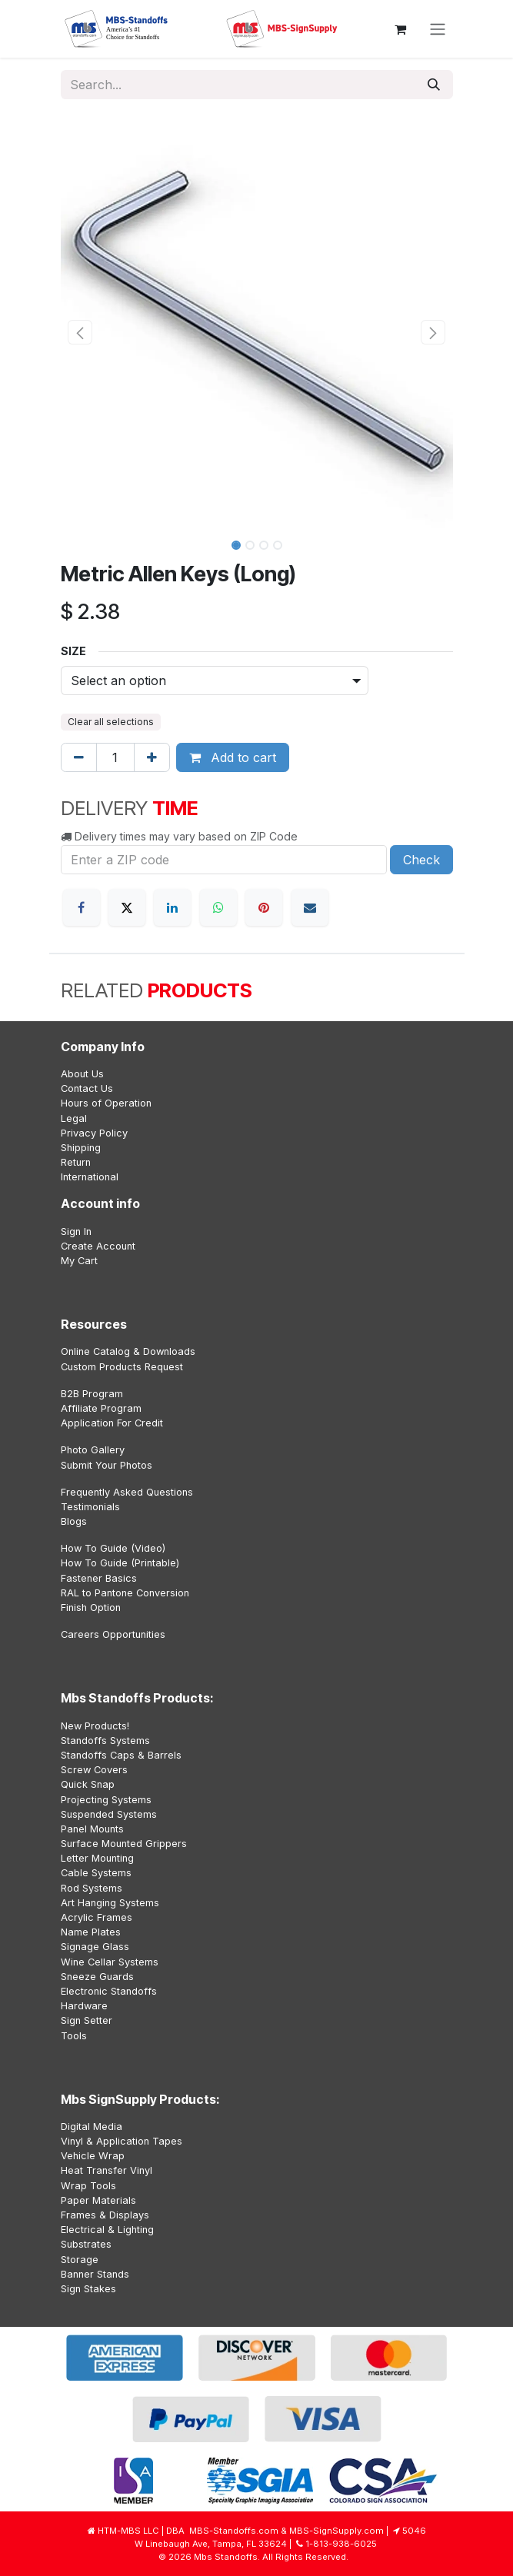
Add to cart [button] (232, 757)
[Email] (309, 907)
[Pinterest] (263, 907)
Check (421, 859)
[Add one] (152, 757)
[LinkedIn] (172, 907)
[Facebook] (81, 907)
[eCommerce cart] (400, 29)
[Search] (434, 84)
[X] (126, 907)
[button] (80, 332)
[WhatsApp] (218, 907)
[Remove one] (79, 757)
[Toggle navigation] (437, 29)
